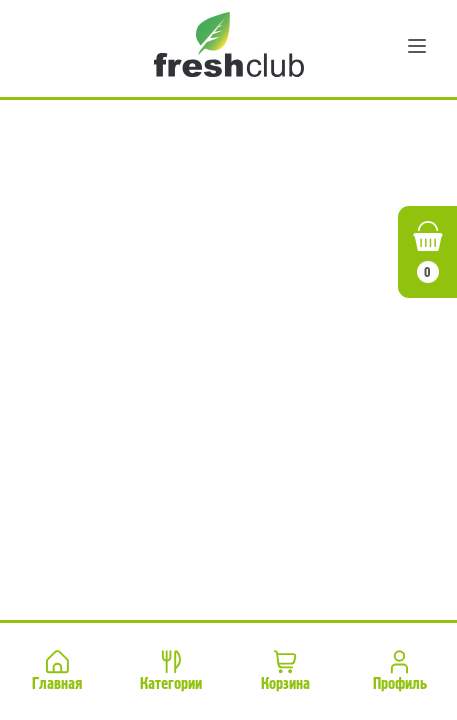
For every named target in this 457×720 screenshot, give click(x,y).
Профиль (400, 669)
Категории (171, 669)
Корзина (285, 669)
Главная (57, 669)
